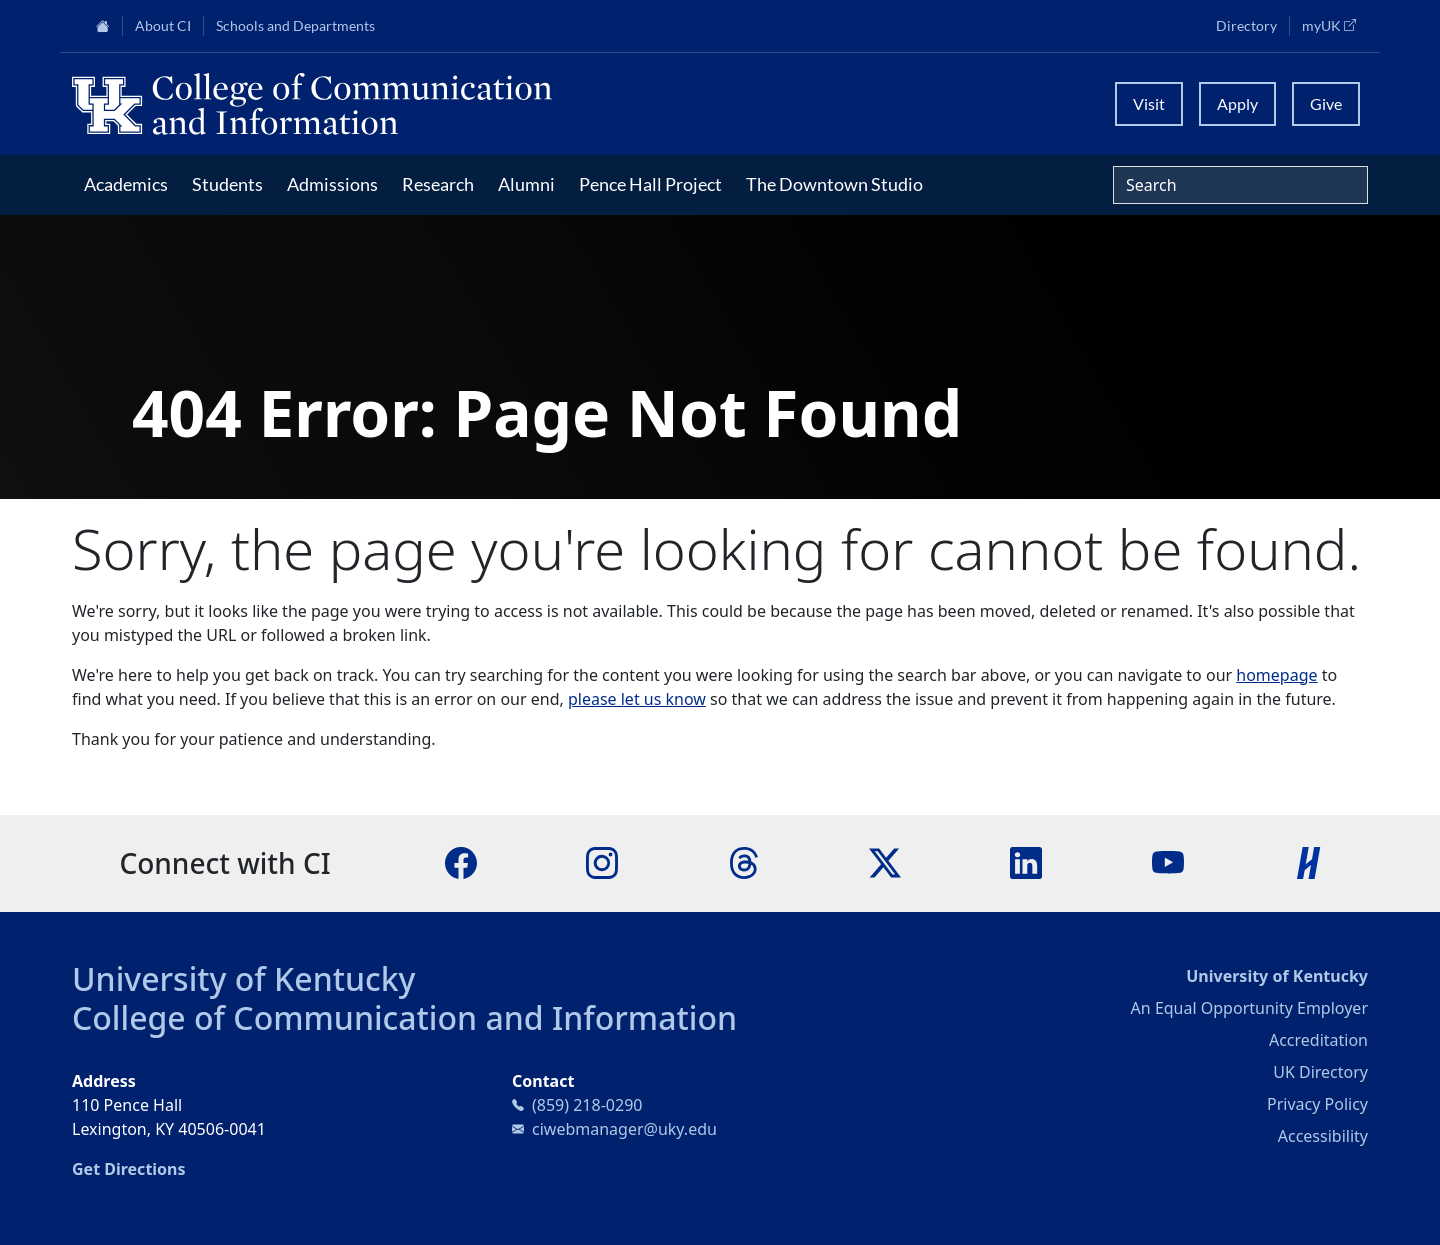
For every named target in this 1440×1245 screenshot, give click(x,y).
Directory (1246, 26)
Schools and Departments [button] (295, 26)
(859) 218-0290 (587, 1105)
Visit (1149, 103)
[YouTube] (1168, 862)
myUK (1335, 25)
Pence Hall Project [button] (650, 184)
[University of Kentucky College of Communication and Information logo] (558, 104)
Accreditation (1318, 1040)
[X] (885, 862)
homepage (1276, 675)
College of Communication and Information (404, 1017)
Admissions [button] (332, 184)
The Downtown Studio (834, 184)
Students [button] (227, 184)
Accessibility (1323, 1136)
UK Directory (1320, 1072)
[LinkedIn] (1026, 862)
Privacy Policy (1317, 1104)
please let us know (637, 699)
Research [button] (438, 184)
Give (1326, 103)
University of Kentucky (244, 978)
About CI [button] (163, 26)
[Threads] (744, 862)
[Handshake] (1309, 862)
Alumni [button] (526, 184)
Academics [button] (126, 184)
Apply (1237, 103)
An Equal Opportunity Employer (1249, 1008)
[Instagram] (602, 862)
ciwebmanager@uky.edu (624, 1129)
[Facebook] (461, 862)
